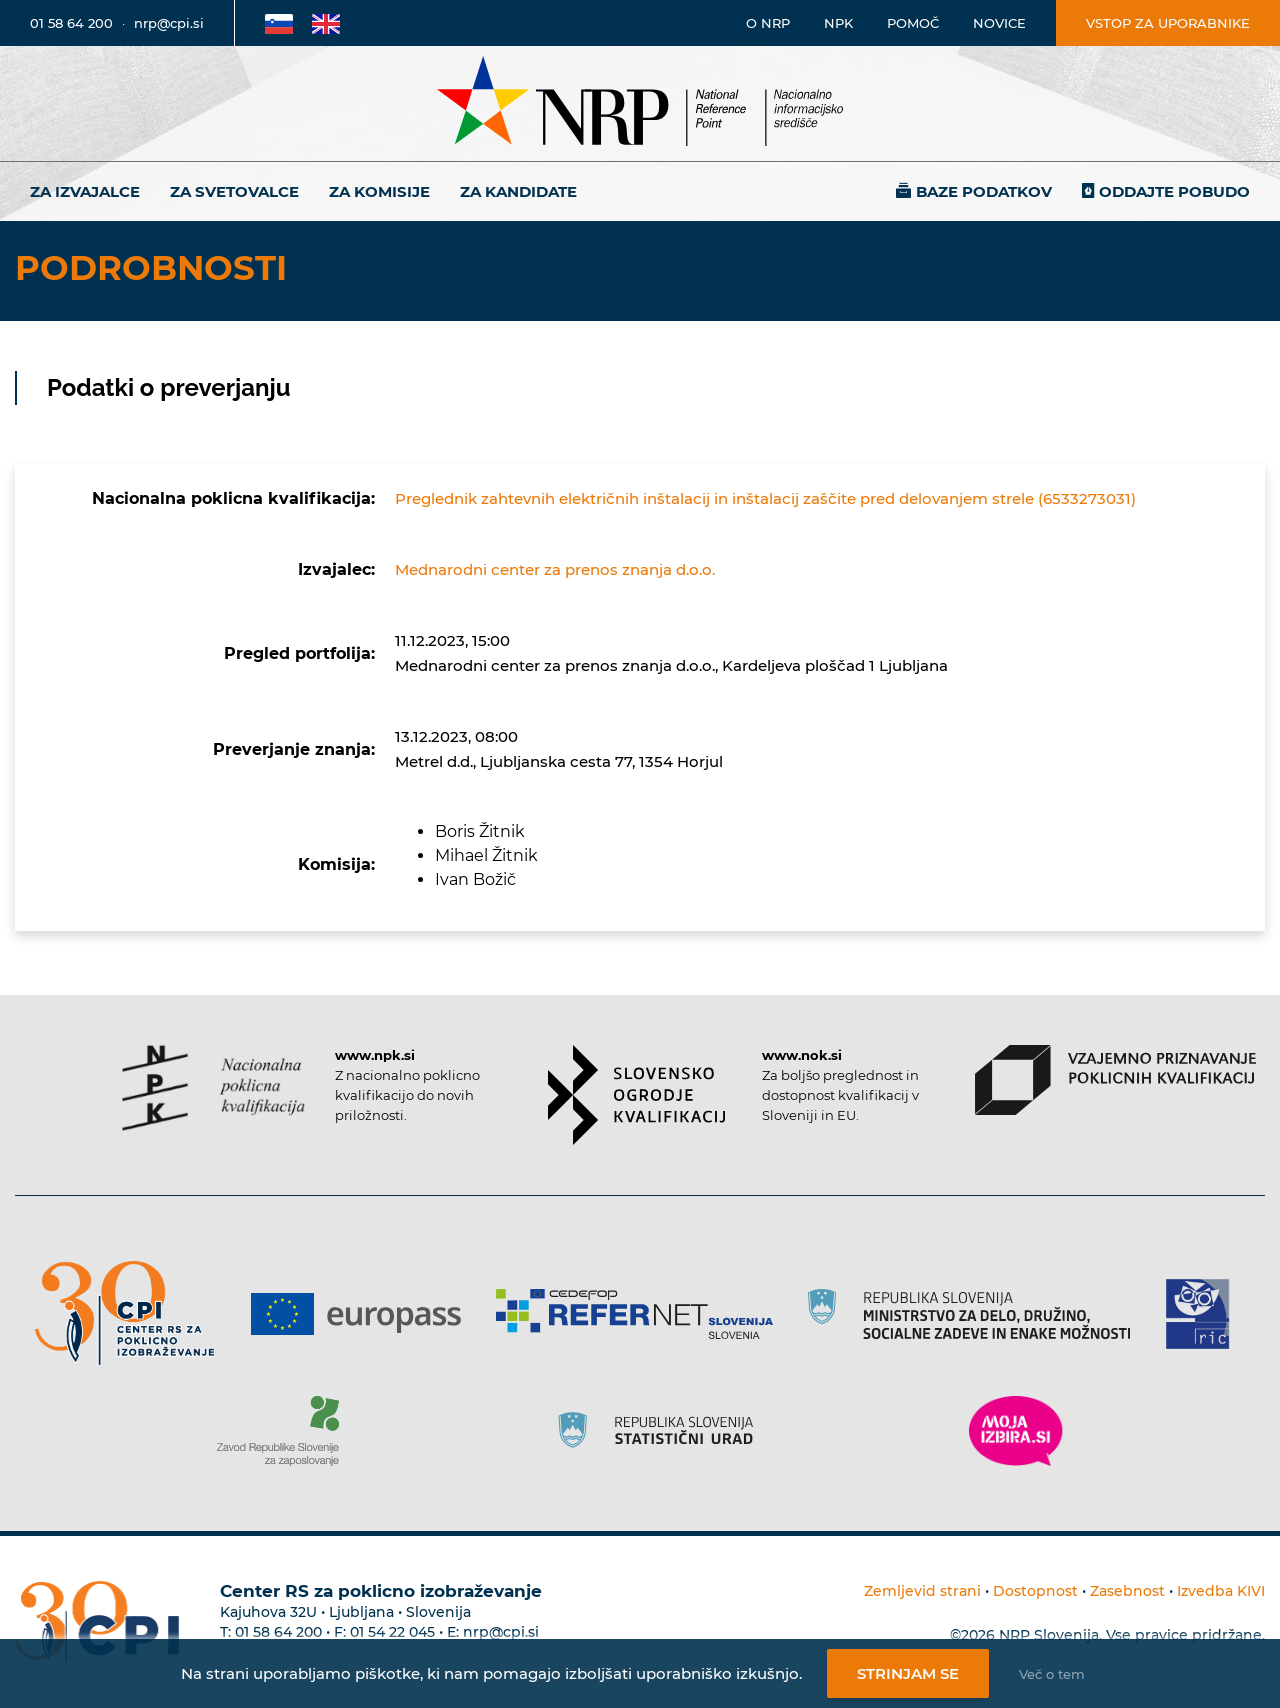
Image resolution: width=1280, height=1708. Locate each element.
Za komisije (379, 191)
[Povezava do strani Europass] (363, 1314)
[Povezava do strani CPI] (132, 1313)
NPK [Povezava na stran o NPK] (838, 23)
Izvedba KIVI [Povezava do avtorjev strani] (1221, 1591)
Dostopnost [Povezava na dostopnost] (1035, 1591)
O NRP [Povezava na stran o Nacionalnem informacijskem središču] (768, 23)
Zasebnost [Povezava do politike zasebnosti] (1127, 1591)
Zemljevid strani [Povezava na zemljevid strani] (922, 1591)
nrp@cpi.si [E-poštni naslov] (169, 23)
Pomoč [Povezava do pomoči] (913, 23)
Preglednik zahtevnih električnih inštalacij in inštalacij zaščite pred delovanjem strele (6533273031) (765, 498)
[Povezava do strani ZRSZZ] (285, 1431)
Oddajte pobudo (1174, 191)
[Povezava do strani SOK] (636, 1095)
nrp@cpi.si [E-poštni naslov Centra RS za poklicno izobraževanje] (501, 1632)
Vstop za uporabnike (1168, 23)
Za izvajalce (85, 191)
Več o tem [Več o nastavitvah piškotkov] (1052, 1674)
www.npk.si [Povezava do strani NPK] (375, 1055)
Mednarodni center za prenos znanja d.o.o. (555, 569)
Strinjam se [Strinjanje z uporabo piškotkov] (908, 1673)
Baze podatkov (984, 191)
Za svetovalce (234, 191)
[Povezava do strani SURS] (662, 1431)
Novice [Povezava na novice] (999, 23)
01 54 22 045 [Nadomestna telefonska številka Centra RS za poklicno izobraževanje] (392, 1632)
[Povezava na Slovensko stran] (279, 23)
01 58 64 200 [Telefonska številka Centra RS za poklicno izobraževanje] (278, 1632)
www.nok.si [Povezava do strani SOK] (802, 1055)
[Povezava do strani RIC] (1205, 1314)
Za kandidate (518, 191)
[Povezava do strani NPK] (213, 1088)
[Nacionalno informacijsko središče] (640, 103)
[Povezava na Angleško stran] (326, 23)
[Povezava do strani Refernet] (641, 1314)
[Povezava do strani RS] (976, 1314)
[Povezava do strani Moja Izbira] (1016, 1431)
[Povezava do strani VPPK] (1115, 1080)
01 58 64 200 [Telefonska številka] (71, 23)
